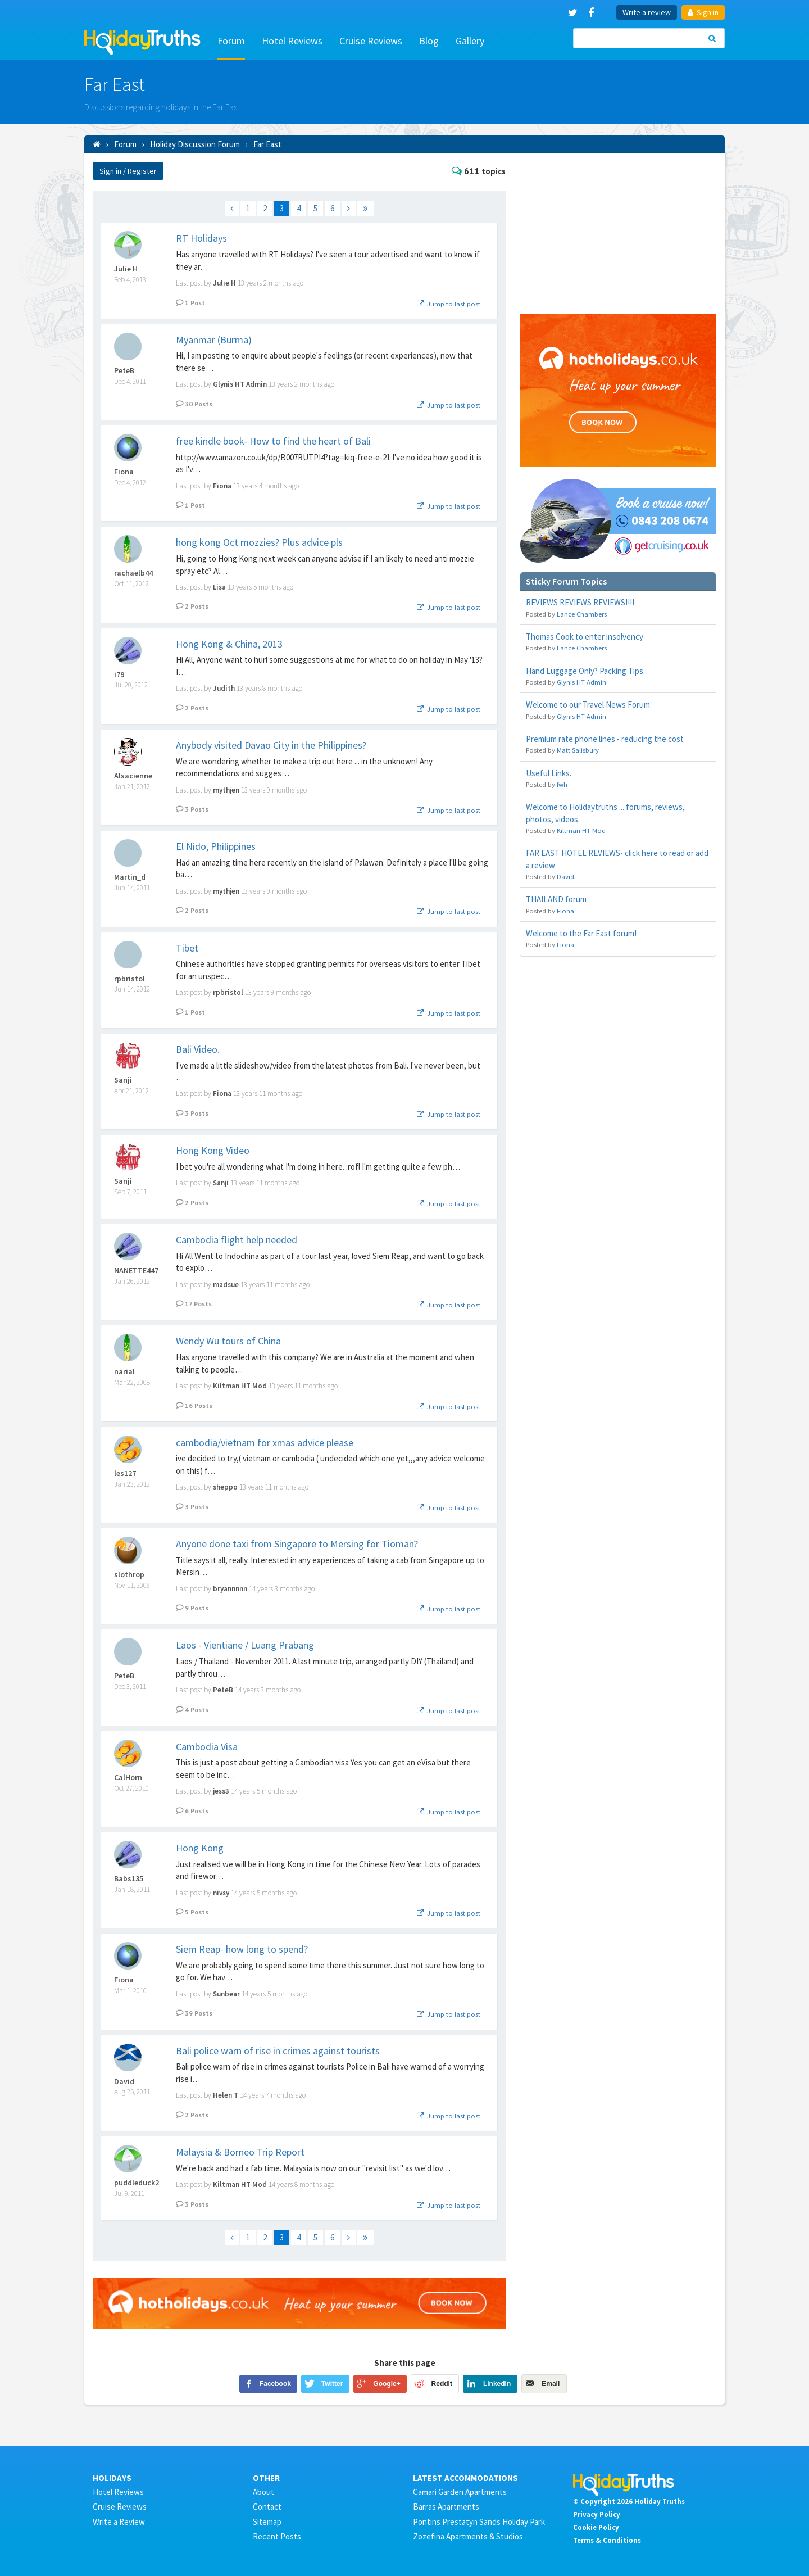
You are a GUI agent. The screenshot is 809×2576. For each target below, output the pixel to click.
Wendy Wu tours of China (228, 1340)
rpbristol (129, 979)
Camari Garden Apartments (460, 2492)
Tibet (187, 947)
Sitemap (267, 2521)
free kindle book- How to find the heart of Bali (273, 440)
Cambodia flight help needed (236, 1239)
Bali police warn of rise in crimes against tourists (278, 2050)
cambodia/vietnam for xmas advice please (264, 1442)
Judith (224, 688)
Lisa (219, 587)
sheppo (225, 1487)
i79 (119, 675)
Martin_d (130, 877)
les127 (125, 1473)
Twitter (332, 2384)
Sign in (703, 12)
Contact (267, 2506)
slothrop (129, 1574)
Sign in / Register (128, 171)
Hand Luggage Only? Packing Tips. (585, 670)
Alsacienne (133, 776)
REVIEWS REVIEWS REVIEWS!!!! (580, 602)
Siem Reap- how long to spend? (242, 1949)
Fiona (124, 472)
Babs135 (128, 1879)
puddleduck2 (136, 2183)
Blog (429, 40)
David (124, 2081)
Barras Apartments (446, 2506)
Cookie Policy (596, 2527)
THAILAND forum (556, 899)
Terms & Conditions (607, 2540)
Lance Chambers (582, 613)
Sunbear (226, 1994)
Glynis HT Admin (240, 384)
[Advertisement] (618, 232)
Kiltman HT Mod (240, 1386)
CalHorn (128, 1777)
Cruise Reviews (370, 40)
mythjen (226, 790)
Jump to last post (448, 303)
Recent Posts (277, 2536)
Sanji (123, 1080)
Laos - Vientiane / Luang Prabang (245, 1644)
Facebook (275, 2384)
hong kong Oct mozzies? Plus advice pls (259, 542)
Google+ (386, 2384)
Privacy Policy (596, 2514)
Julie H (126, 269)
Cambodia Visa (207, 1746)
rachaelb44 (133, 573)
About (263, 2492)
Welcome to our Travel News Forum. (589, 704)
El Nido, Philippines (216, 846)
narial (124, 1372)
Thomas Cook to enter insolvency (584, 636)
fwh (562, 784)
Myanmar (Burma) (214, 339)
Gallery (470, 40)
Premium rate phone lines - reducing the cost (605, 739)
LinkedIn (497, 2384)
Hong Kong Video (212, 1150)
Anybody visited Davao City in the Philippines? (271, 745)
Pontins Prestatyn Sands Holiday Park (479, 2521)
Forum (231, 40)
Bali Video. (198, 1049)
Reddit (441, 2384)
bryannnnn (230, 1588)
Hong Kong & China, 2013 (229, 643)
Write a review (646, 12)
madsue (226, 1284)
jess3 (221, 1791)
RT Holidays (201, 238)
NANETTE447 (136, 1270)
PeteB (124, 370)
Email (551, 2384)
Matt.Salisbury (578, 749)
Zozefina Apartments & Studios (468, 2536)
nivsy (221, 1893)
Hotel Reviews (292, 40)
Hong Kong (200, 1847)
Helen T (225, 2095)
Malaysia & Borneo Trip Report (240, 2151)
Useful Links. (548, 773)
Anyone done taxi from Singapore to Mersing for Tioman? (297, 1543)
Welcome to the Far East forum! (581, 933)
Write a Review (119, 2521)
